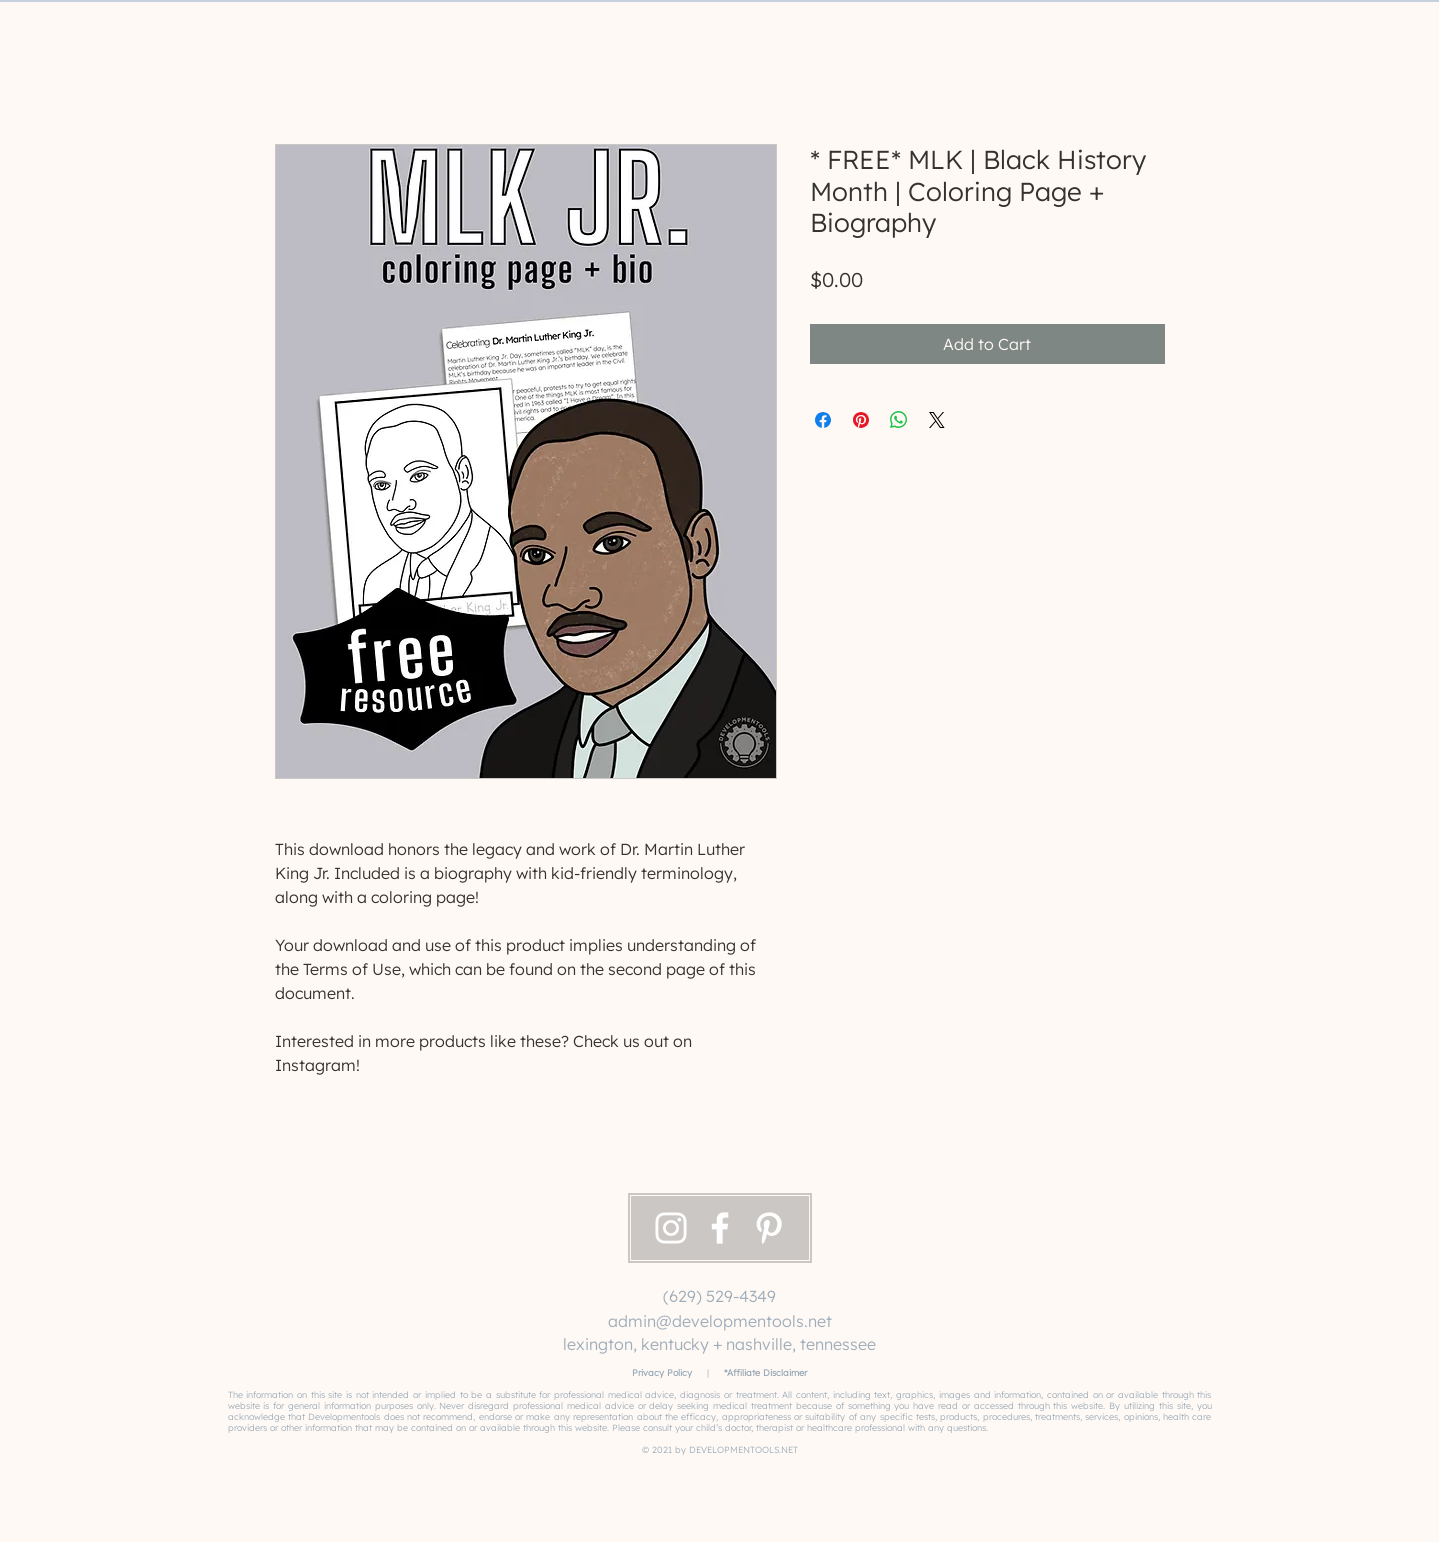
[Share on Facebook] (823, 420)
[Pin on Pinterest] (861, 420)
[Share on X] (937, 420)
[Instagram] (671, 1228)
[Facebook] (720, 1228)
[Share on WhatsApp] (899, 420)
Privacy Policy (662, 1372)
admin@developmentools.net (720, 1321)
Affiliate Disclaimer (767, 1372)
